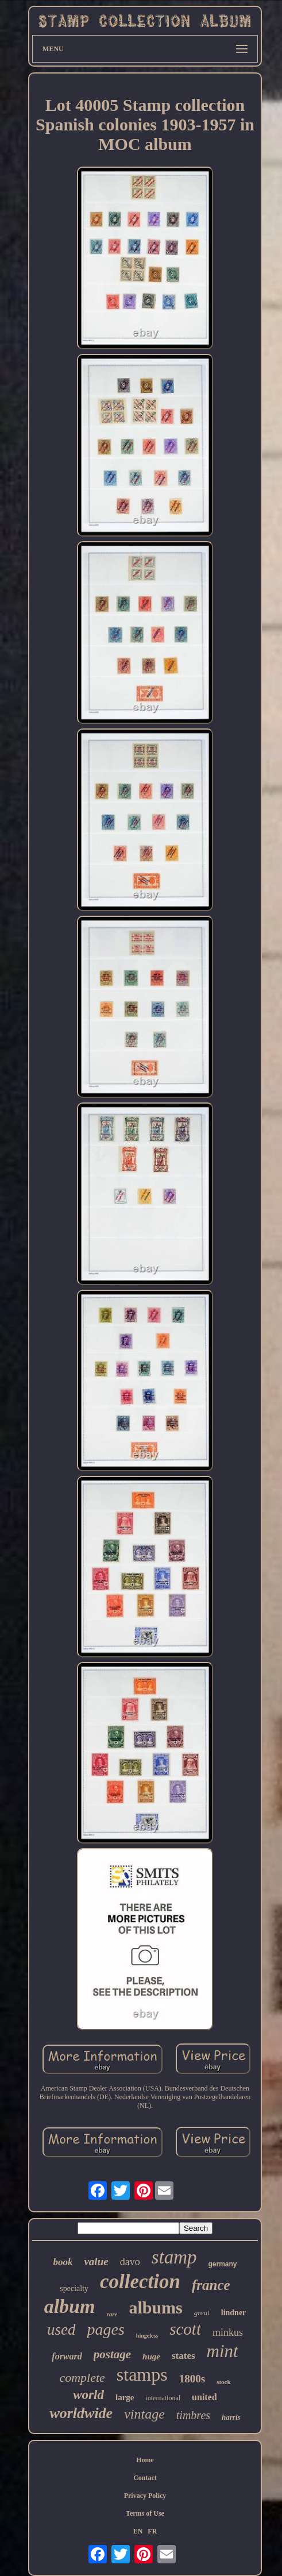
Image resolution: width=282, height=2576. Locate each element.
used (61, 2329)
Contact (145, 2478)
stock (223, 2381)
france (211, 2285)
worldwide (81, 2413)
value (96, 2261)
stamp (174, 2257)
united (204, 2397)
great (202, 2312)
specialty (74, 2288)
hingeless (147, 2335)
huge (151, 2356)
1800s (192, 2379)
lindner (233, 2312)
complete (82, 2377)
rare (111, 2314)
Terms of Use (145, 2513)
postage (112, 2354)
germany (222, 2264)
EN (138, 2531)
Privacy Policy (145, 2496)
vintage (144, 2414)
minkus (228, 2332)
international (162, 2398)
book (62, 2262)
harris (231, 2417)
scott (185, 2329)
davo (130, 2262)
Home (145, 2460)
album (69, 2306)
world (88, 2395)
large (124, 2397)
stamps (142, 2374)
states (183, 2355)
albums (155, 2307)
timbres (193, 2415)
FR (152, 2531)
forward (67, 2356)
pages (106, 2329)
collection (140, 2281)
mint (222, 2351)
